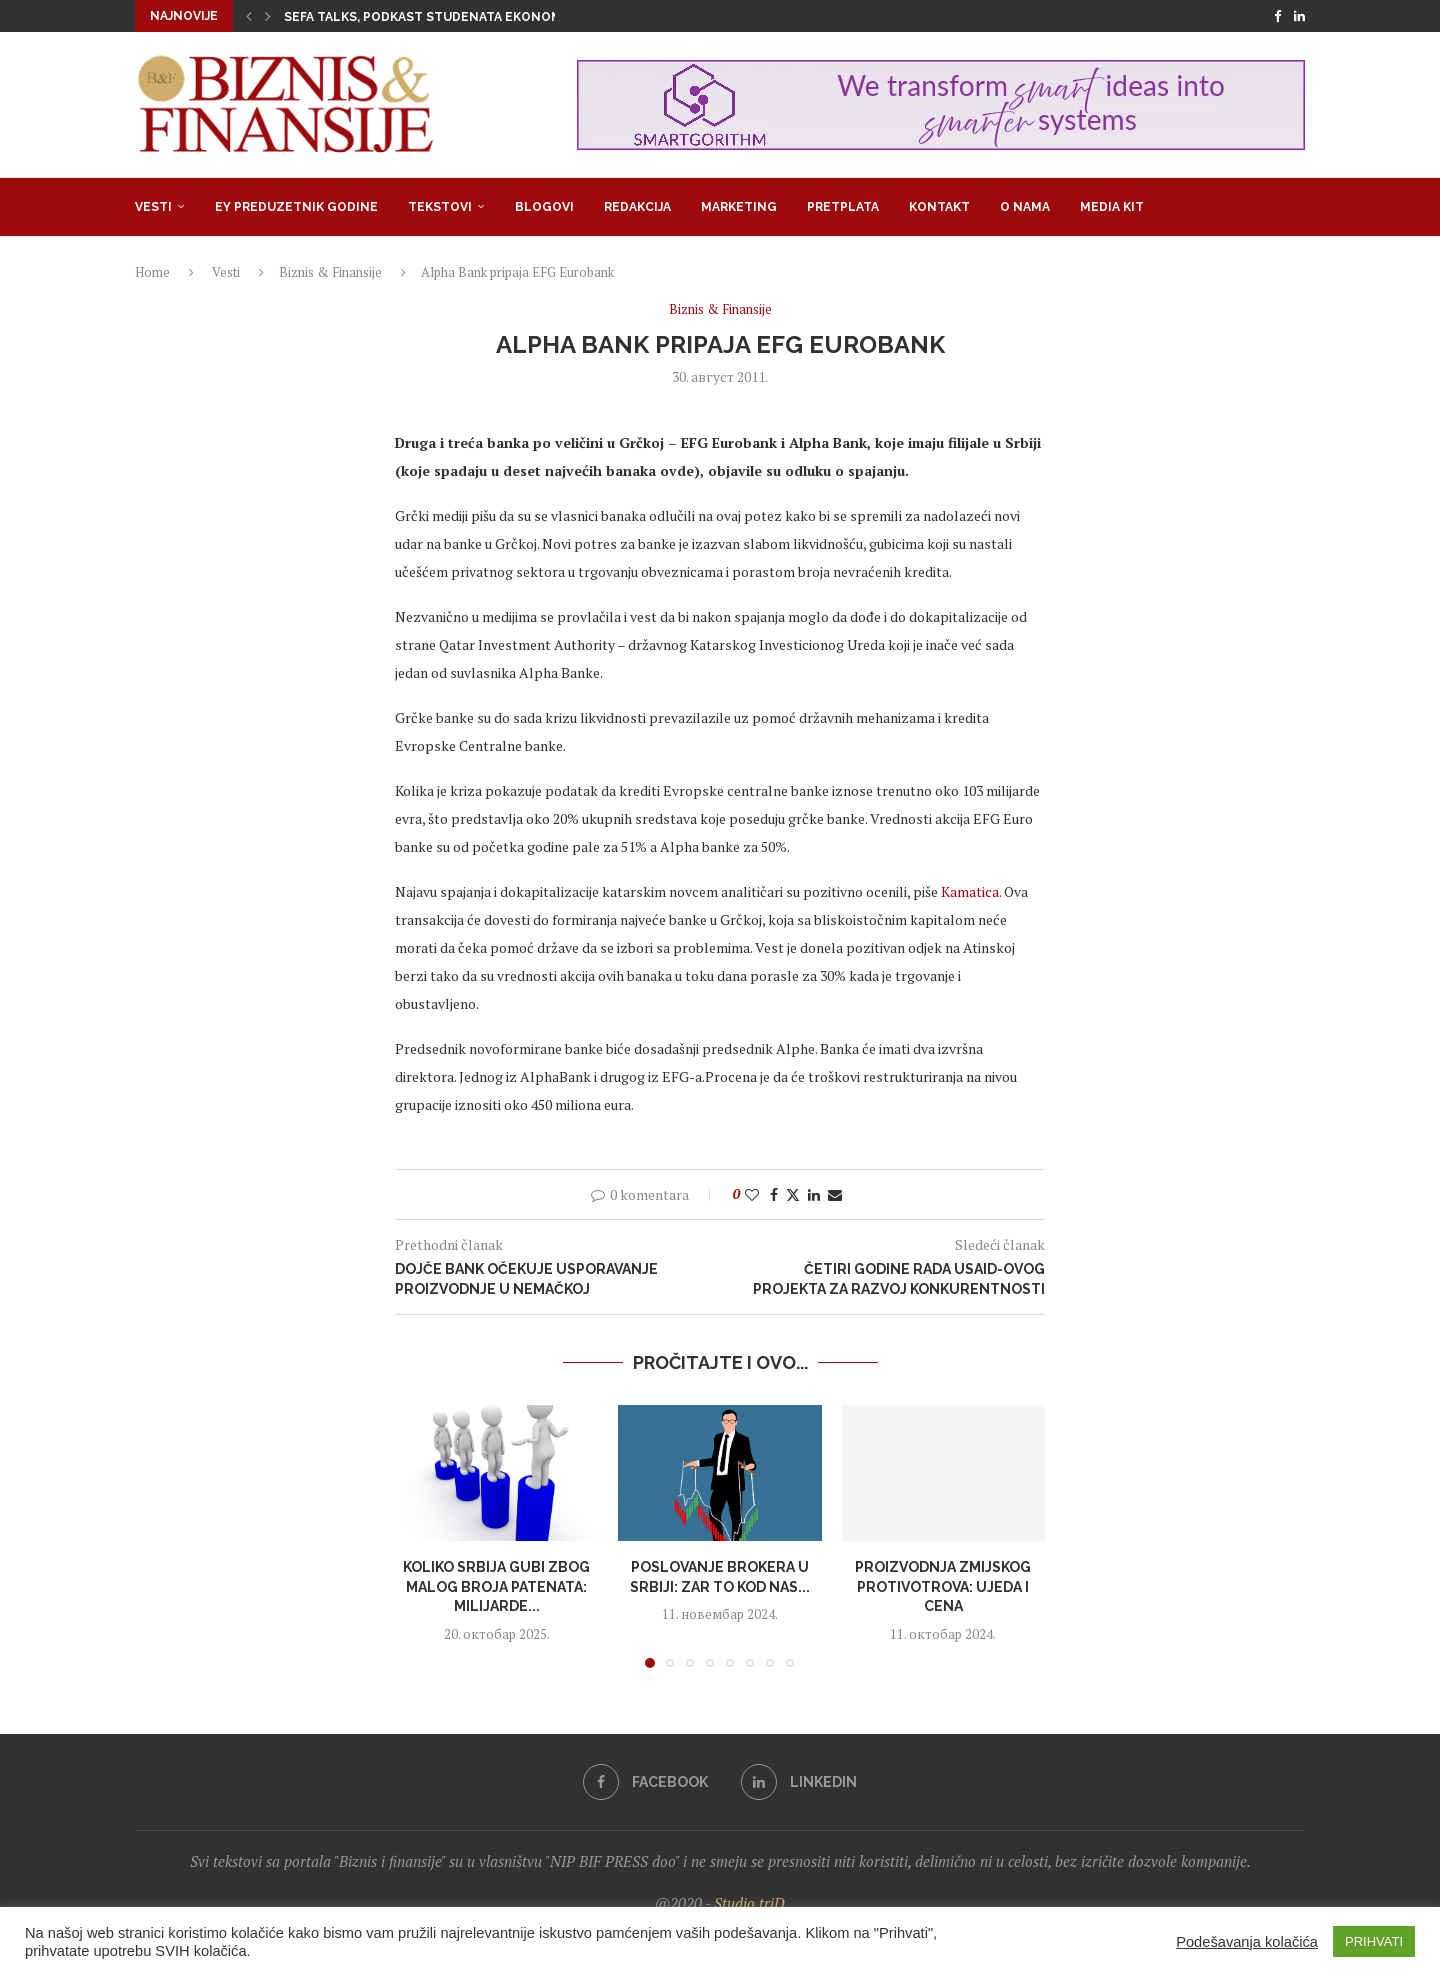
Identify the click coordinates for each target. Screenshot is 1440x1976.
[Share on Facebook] (774, 1194)
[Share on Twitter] (793, 1194)
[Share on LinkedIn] (814, 1194)
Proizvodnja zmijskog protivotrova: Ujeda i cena (943, 1586)
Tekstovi (440, 207)
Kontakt (939, 207)
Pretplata (843, 207)
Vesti (153, 207)
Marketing (739, 207)
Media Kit (1112, 207)
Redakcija (637, 207)
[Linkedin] (1299, 16)
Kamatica (970, 891)
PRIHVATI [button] (1374, 1941)
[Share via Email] (835, 1194)
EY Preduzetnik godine (296, 207)
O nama (1025, 207)
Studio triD (749, 1903)
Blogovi (544, 207)
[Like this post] (752, 1194)
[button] (249, 16)
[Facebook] (1277, 16)
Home (152, 272)
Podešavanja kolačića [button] (1247, 1942)
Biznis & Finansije (330, 272)
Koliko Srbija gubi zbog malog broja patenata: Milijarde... (496, 1586)
